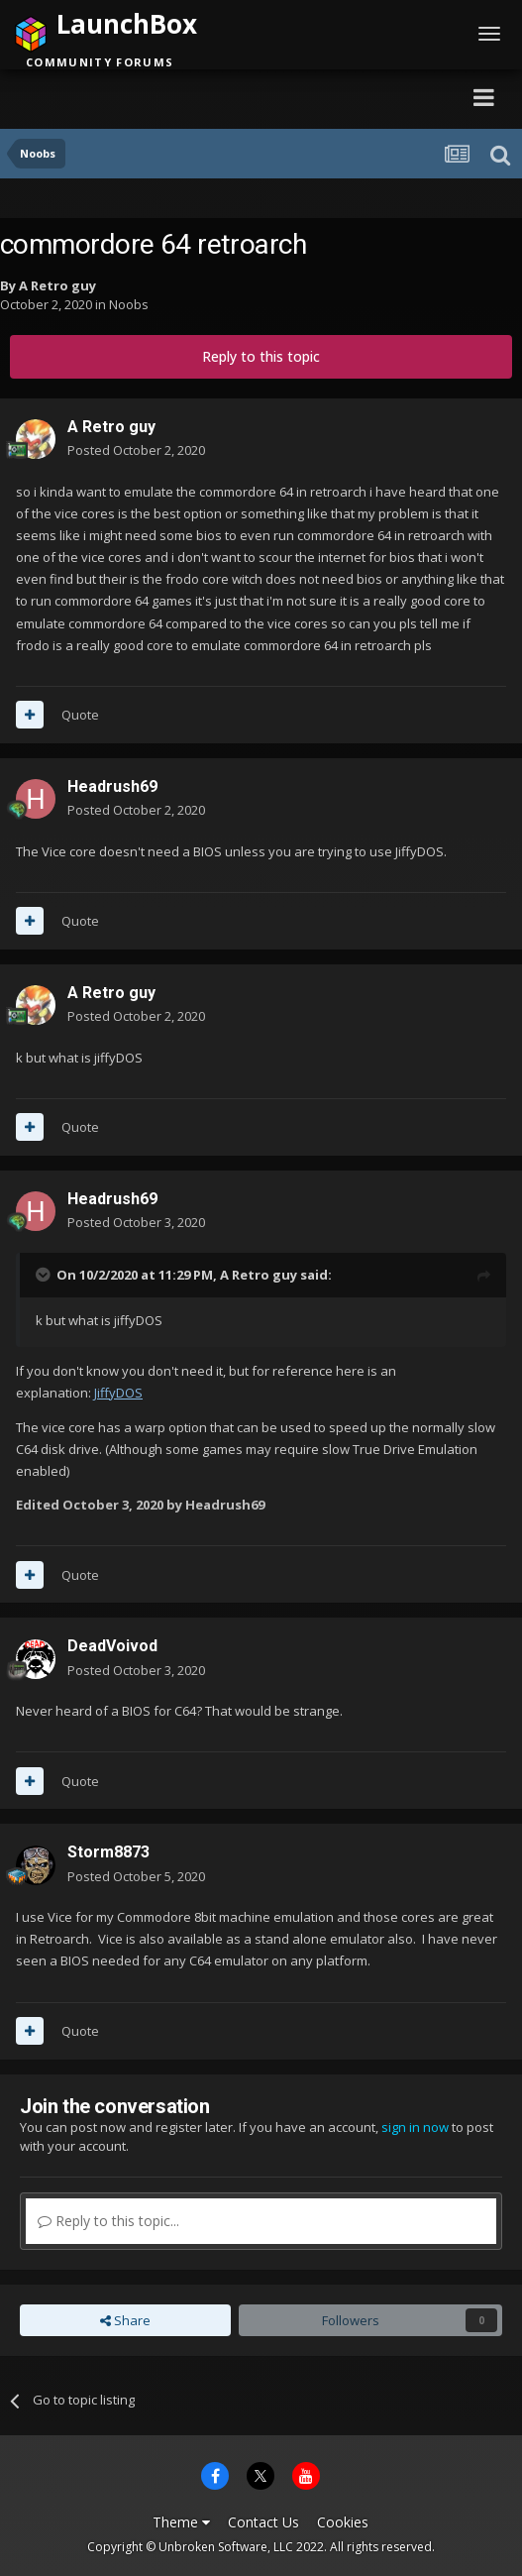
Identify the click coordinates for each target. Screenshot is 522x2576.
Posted (136, 450)
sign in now (415, 2127)
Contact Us (263, 2522)
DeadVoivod (112, 1645)
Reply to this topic (261, 356)
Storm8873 (108, 1852)
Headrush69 (112, 786)
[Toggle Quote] (44, 1275)
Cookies (342, 2522)
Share (125, 2320)
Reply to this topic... (108, 2220)
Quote (80, 715)
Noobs (129, 304)
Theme (181, 2522)
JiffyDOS (118, 1392)
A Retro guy (57, 285)
